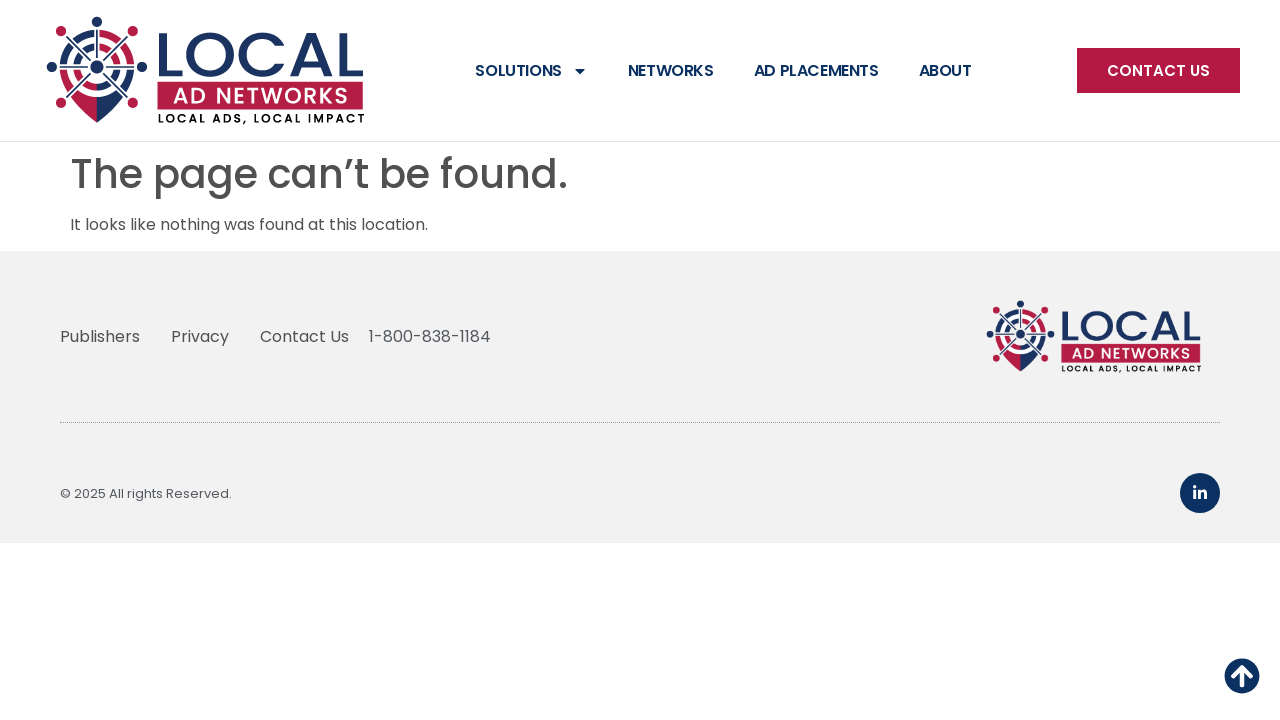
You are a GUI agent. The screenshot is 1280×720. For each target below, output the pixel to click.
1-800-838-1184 (430, 336)
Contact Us (304, 336)
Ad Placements (816, 70)
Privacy (200, 336)
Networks (671, 70)
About (945, 70)
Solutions (531, 71)
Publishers (100, 336)
